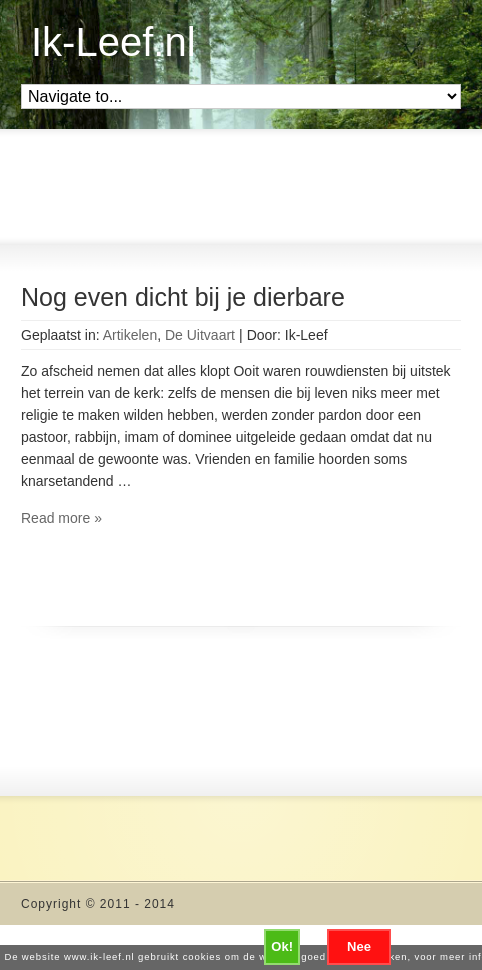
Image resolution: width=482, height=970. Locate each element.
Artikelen (130, 335)
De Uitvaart (200, 335)
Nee (359, 946)
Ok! (282, 946)
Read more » (61, 518)
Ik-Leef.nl (113, 42)
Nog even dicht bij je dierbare (183, 297)
